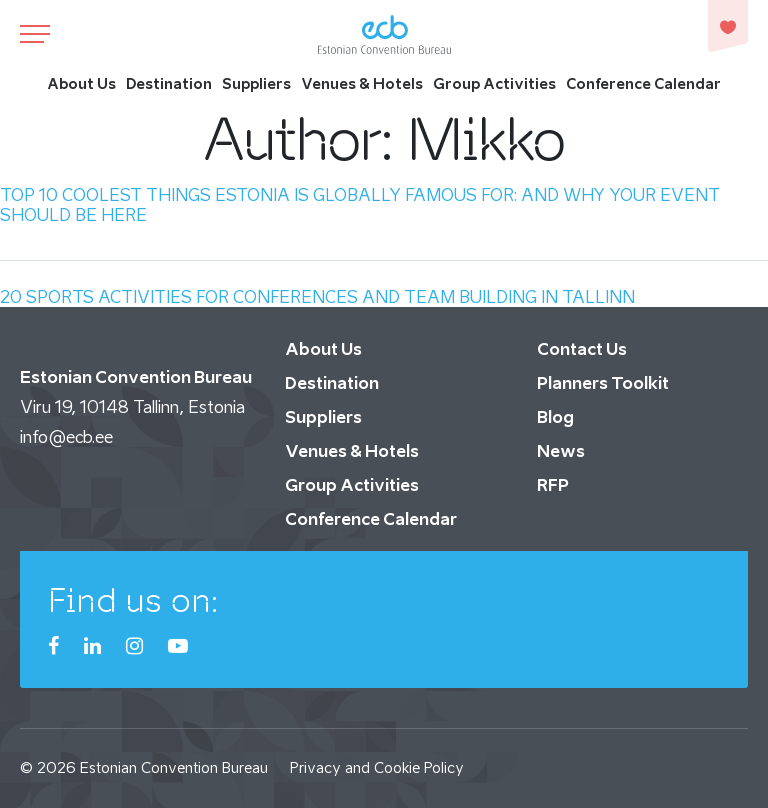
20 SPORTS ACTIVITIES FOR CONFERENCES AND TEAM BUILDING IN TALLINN (317, 297)
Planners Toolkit (603, 383)
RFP (553, 485)
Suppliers (256, 83)
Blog (555, 417)
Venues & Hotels (362, 83)
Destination (169, 83)
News (561, 451)
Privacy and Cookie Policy (377, 767)
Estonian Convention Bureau (174, 767)
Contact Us (582, 349)
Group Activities (494, 83)
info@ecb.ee (66, 437)
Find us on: (133, 600)
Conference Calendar (643, 83)
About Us (81, 83)
